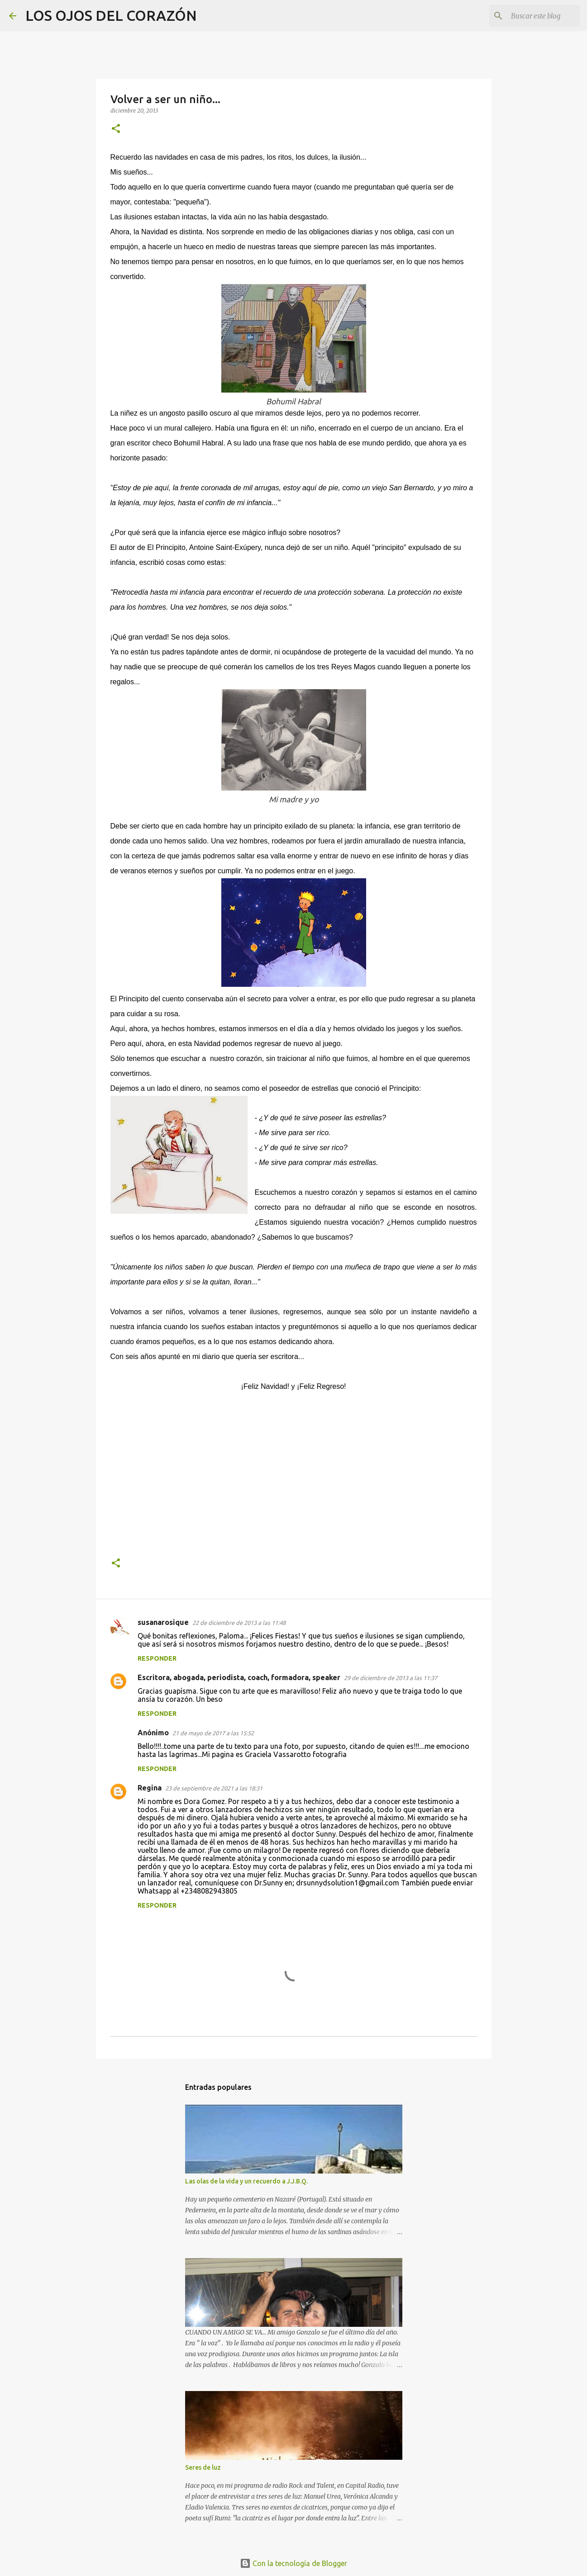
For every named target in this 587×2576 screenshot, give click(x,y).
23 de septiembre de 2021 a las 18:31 (213, 1788)
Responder (157, 1658)
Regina (150, 1788)
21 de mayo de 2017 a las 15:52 (213, 1733)
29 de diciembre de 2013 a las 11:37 (390, 1678)
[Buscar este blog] (532, 16)
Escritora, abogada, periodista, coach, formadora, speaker (239, 1677)
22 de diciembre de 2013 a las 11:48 (239, 1622)
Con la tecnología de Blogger (293, 2563)
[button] (115, 129)
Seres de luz (203, 2467)
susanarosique (163, 1622)
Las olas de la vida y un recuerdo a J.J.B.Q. (246, 2181)
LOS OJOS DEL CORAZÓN (111, 15)
